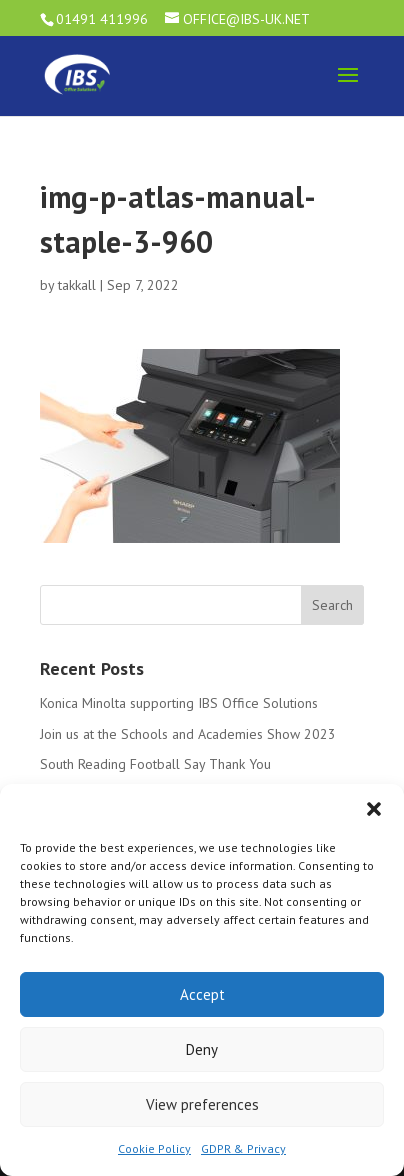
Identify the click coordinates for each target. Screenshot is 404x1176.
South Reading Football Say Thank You (155, 764)
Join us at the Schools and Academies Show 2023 (188, 734)
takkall (77, 285)
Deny (202, 1049)
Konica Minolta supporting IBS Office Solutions (179, 703)
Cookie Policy (154, 1148)
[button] (374, 809)
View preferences (202, 1104)
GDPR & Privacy (243, 1148)
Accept (202, 994)
